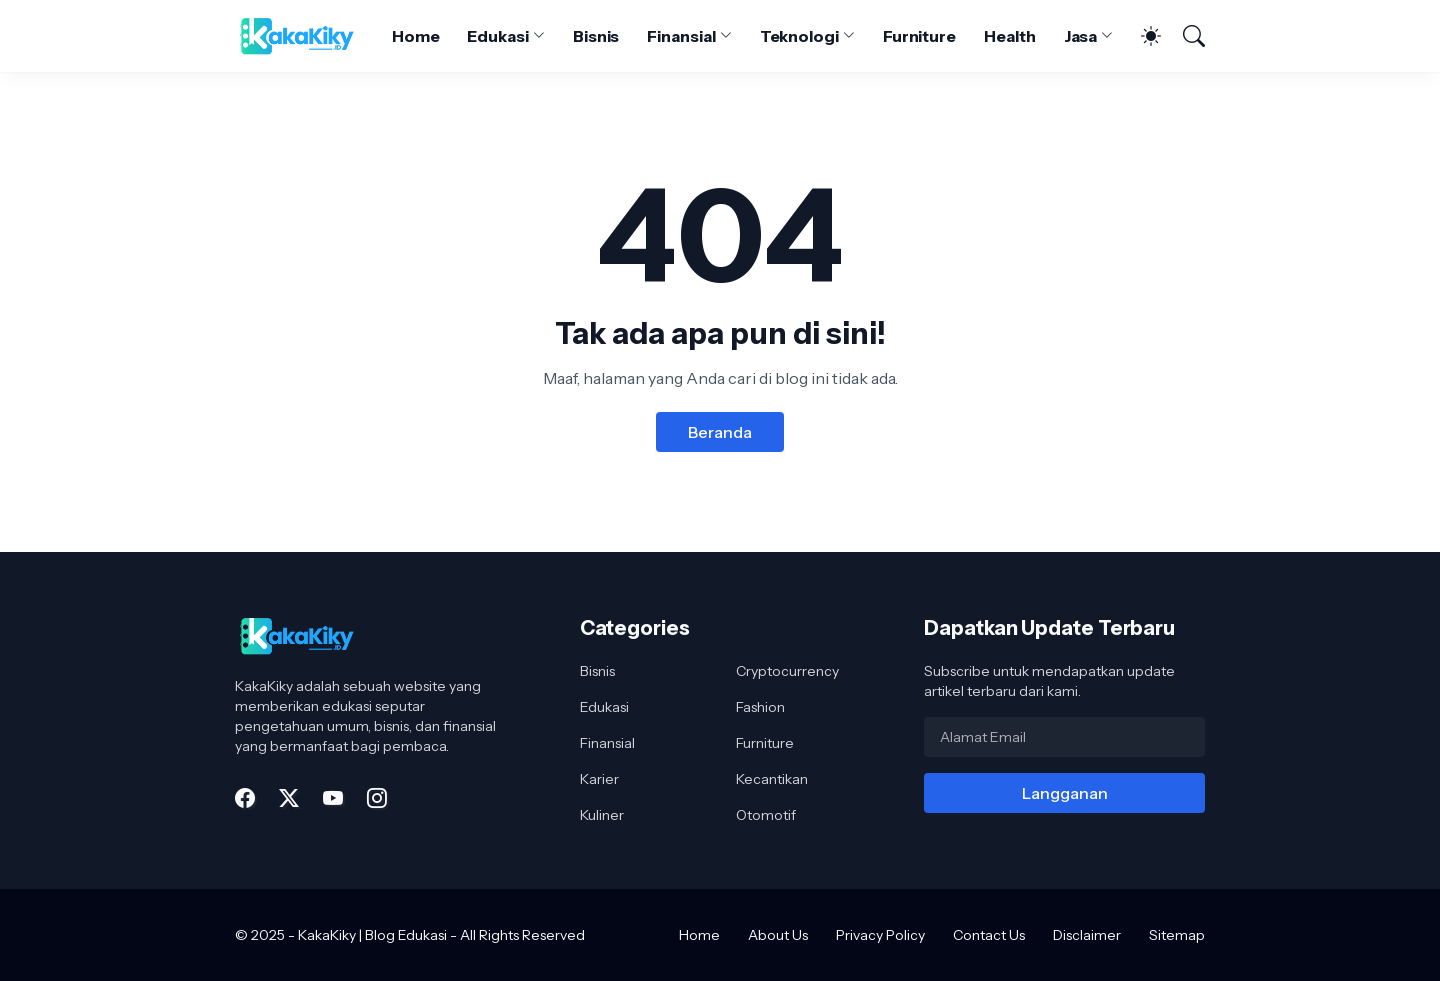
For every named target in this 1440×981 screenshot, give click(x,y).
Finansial (681, 36)
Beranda (720, 432)
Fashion (760, 707)
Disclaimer (1087, 935)
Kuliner (602, 815)
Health (1010, 36)
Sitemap (1177, 935)
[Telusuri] (1185, 36)
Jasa (1081, 36)
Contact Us (989, 935)
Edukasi (497, 36)
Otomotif (766, 815)
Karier (599, 779)
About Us (778, 935)
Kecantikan (772, 779)
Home (416, 36)
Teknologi (799, 36)
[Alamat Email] (1064, 737)
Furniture (919, 36)
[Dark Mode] (1141, 36)
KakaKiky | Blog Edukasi (372, 935)
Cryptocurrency (787, 671)
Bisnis (596, 36)
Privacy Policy (880, 935)
